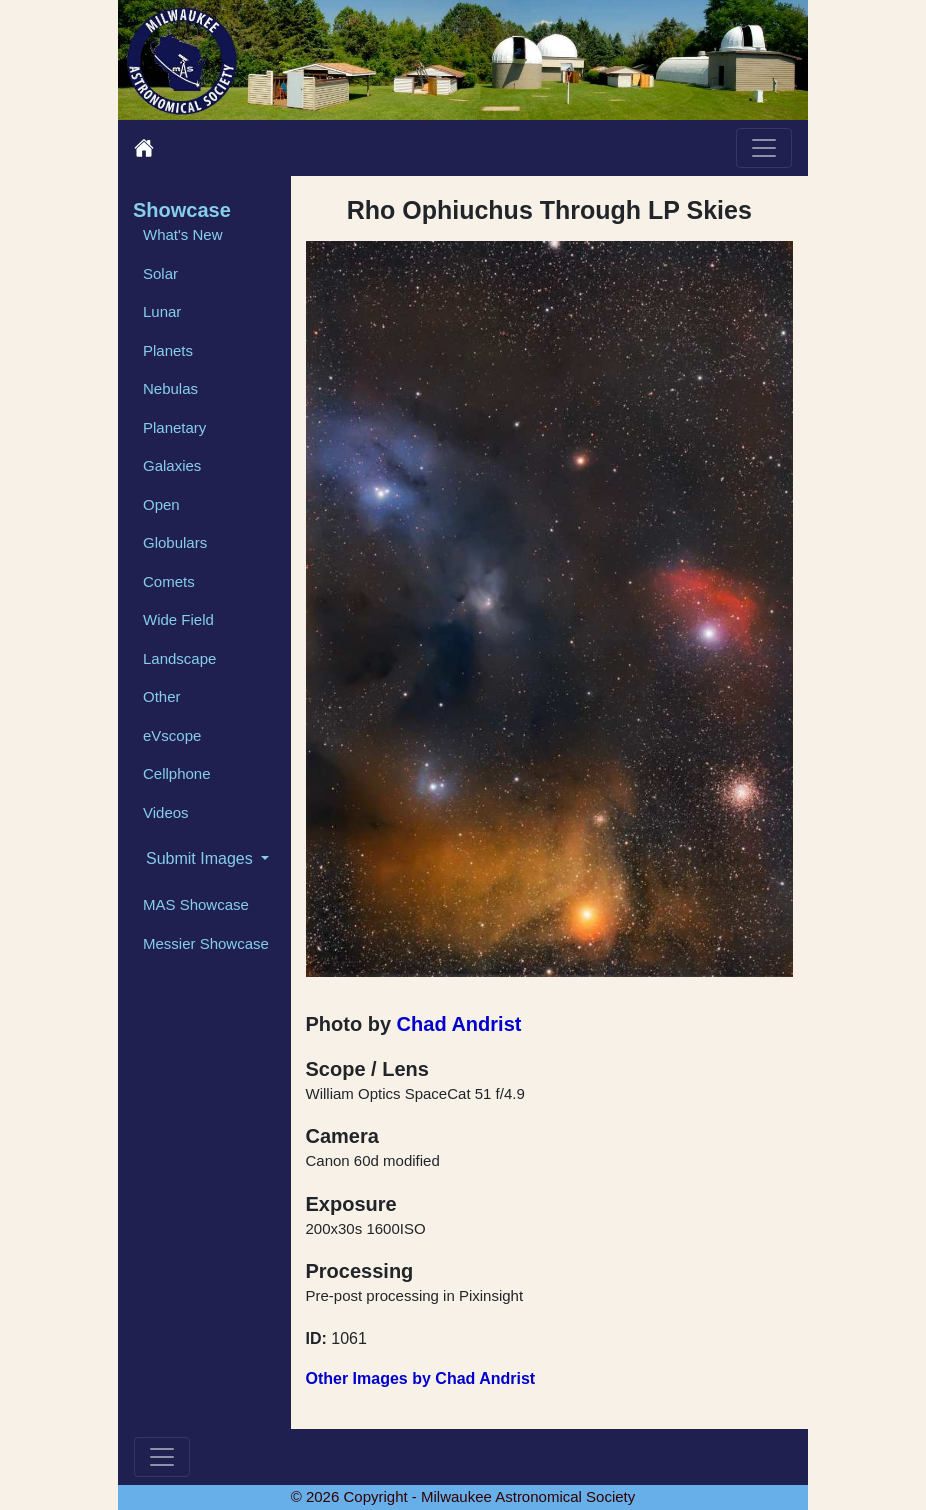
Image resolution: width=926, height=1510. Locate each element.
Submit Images (201, 858)
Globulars (175, 542)
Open (161, 504)
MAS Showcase (196, 904)
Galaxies (172, 465)
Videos (166, 812)
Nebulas (170, 388)
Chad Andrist (459, 1024)
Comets (169, 581)
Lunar (162, 311)
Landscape (179, 658)
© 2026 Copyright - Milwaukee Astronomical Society (463, 1496)
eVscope (172, 735)
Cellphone (177, 773)
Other (162, 696)
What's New (183, 234)
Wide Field (178, 619)
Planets (168, 350)
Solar (160, 273)
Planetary (174, 427)
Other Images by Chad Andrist (421, 1378)
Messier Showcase (206, 943)
